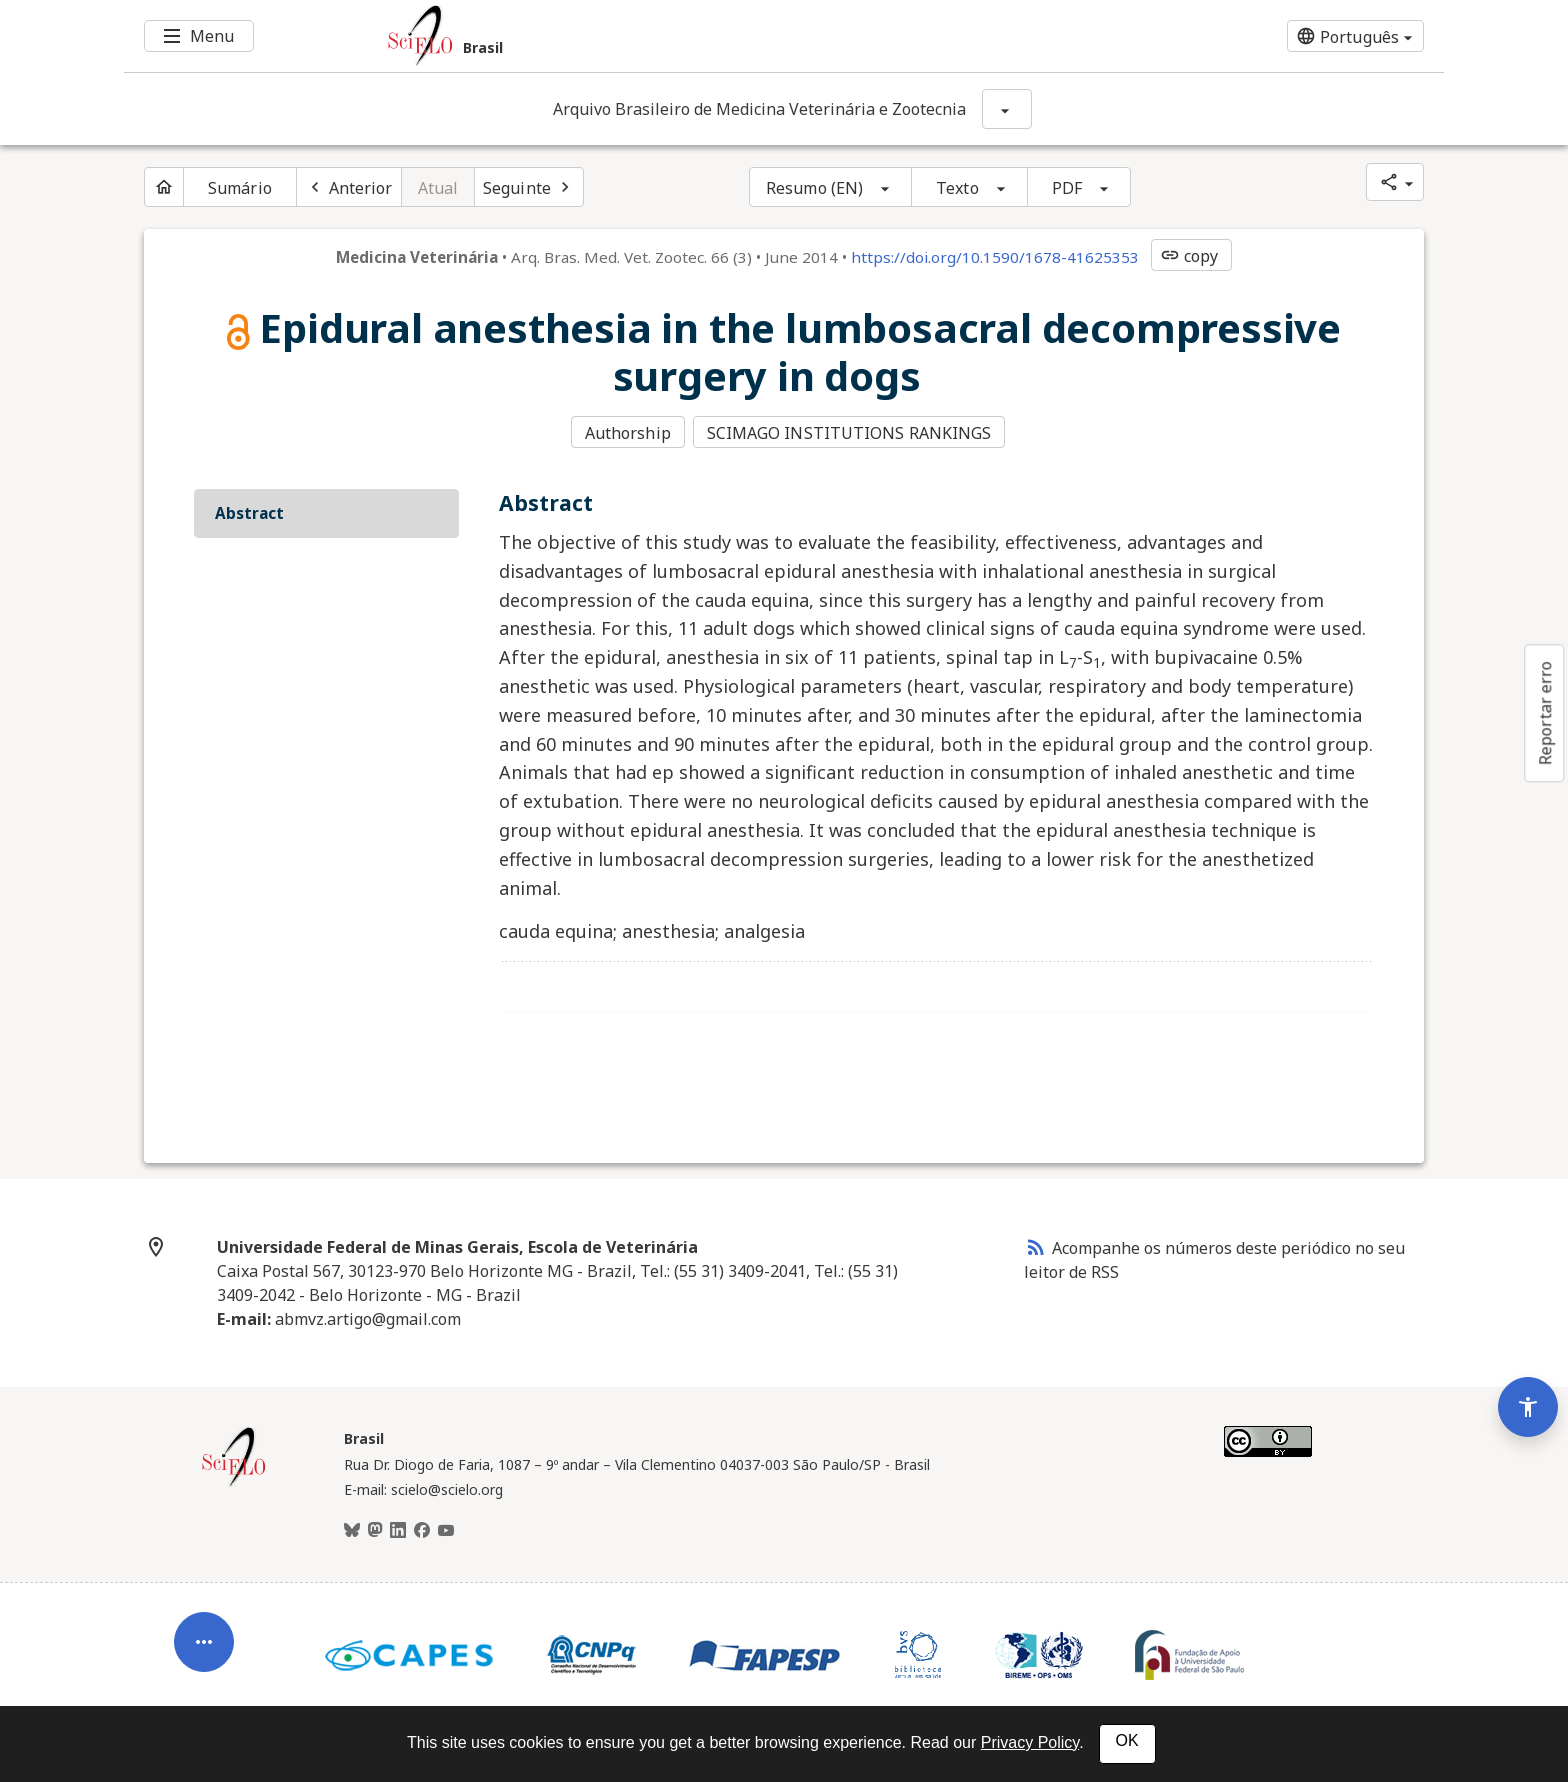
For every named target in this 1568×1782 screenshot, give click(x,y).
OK (1127, 1740)
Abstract (249, 511)
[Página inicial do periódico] (164, 187)
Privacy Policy (1030, 1742)
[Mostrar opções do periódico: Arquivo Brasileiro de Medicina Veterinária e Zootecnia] (1007, 109)
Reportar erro (1545, 713)
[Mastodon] (375, 1529)
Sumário (240, 188)
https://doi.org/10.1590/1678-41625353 (995, 257)
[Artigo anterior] (349, 187)
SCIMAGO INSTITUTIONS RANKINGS (850, 433)
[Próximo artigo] (529, 187)
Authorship (628, 433)
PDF (1067, 188)
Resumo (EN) (814, 188)
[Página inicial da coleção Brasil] (234, 1482)
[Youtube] (446, 1529)
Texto (957, 188)
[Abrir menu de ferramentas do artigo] (204, 1628)
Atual (438, 188)
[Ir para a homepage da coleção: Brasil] (674, 36)
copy (1189, 256)
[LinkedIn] (398, 1529)
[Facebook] (422, 1529)
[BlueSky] (352, 1529)
